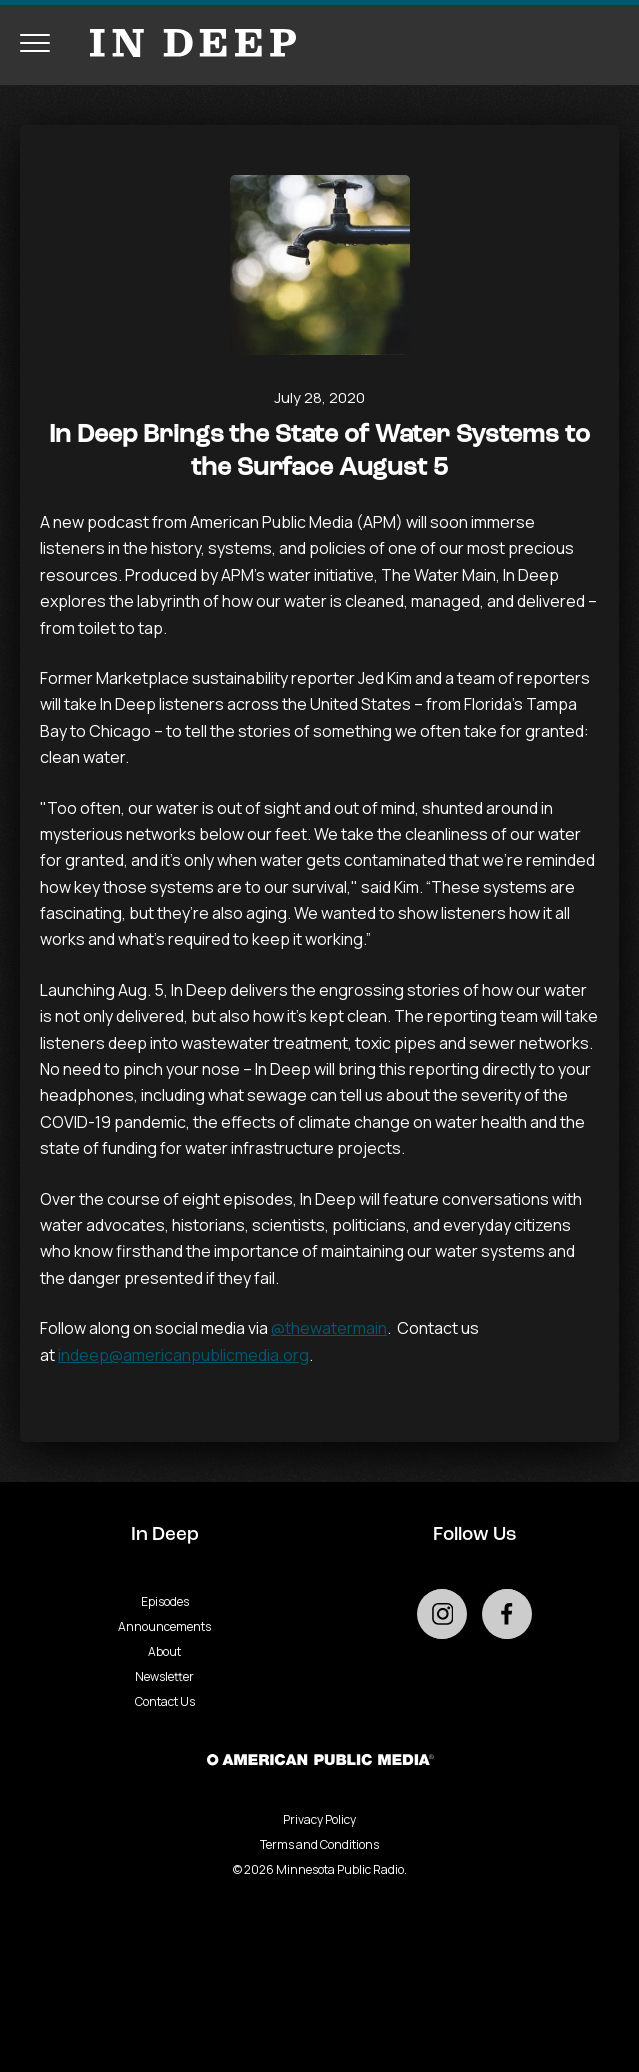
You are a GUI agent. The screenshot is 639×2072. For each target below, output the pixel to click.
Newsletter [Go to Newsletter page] (164, 1676)
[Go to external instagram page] (442, 1614)
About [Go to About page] (164, 1651)
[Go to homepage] (183, 43)
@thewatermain (329, 1328)
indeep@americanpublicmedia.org (183, 1355)
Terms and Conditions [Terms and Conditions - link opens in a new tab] (319, 1844)
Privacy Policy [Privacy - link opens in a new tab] (319, 1819)
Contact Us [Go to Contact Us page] (165, 1701)
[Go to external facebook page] (507, 1614)
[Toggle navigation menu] (35, 43)
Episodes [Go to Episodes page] (165, 1601)
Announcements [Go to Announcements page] (164, 1626)
